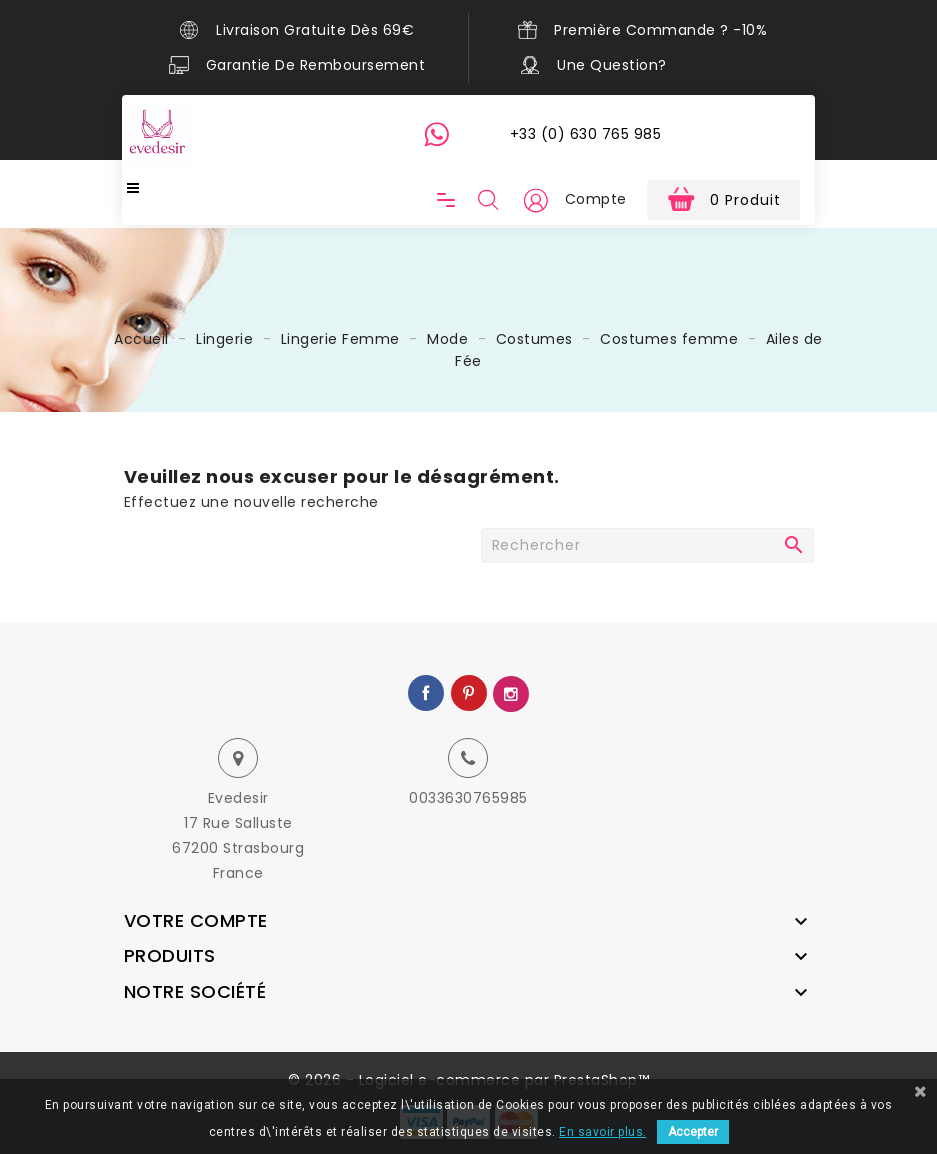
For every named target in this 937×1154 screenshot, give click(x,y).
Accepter (693, 1132)
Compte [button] (596, 199)
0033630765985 (468, 798)
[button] (535, 200)
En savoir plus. (603, 1132)
